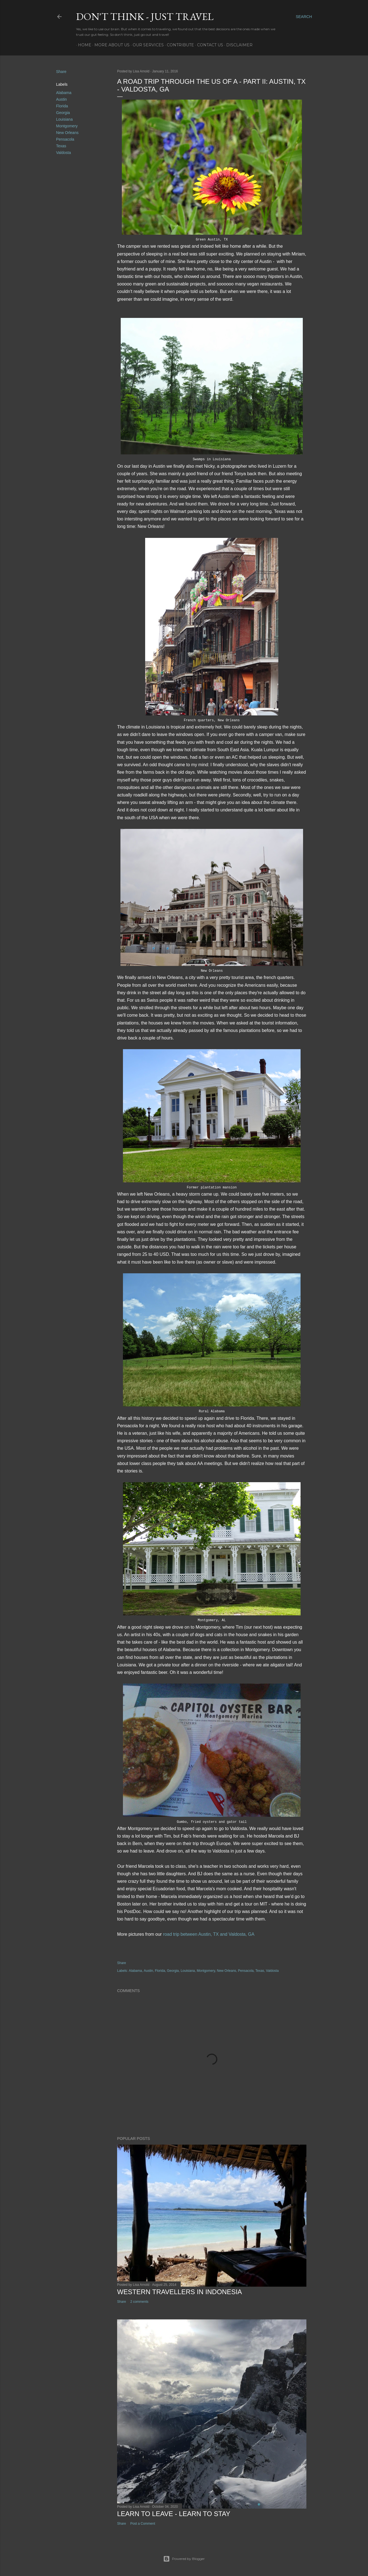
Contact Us (208, 44)
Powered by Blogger (184, 2558)
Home (82, 44)
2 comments (139, 2302)
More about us (110, 44)
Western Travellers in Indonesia (179, 2292)
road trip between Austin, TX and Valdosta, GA (208, 1934)
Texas (61, 146)
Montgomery (67, 126)
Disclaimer (237, 44)
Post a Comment (142, 2524)
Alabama (63, 92)
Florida (62, 106)
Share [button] (61, 71)
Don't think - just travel (144, 16)
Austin (61, 99)
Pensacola (65, 139)
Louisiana (64, 119)
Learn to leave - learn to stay (173, 2513)
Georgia (63, 112)
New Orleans (67, 132)
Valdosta (63, 152)
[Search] (304, 16)
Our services (146, 44)
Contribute (178, 44)
